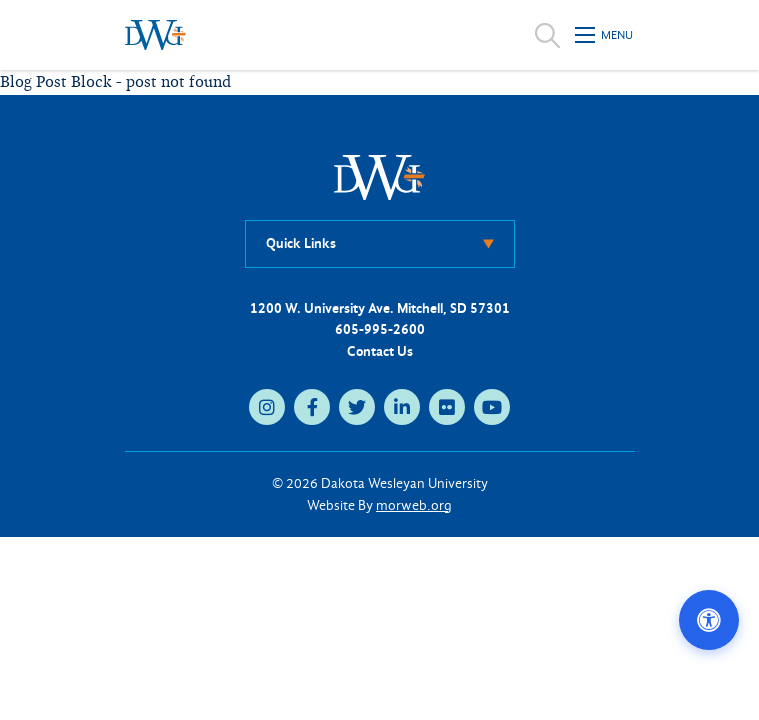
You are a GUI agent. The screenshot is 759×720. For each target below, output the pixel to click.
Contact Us (380, 351)
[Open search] (547, 35)
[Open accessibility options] (709, 620)
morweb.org (414, 505)
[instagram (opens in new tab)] (267, 407)
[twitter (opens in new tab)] (357, 407)
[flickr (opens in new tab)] (447, 407)
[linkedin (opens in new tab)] (402, 407)
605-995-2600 (380, 329)
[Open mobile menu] (605, 35)
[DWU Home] (380, 176)
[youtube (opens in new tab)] (492, 407)
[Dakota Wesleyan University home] (155, 35)
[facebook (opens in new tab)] (312, 407)
